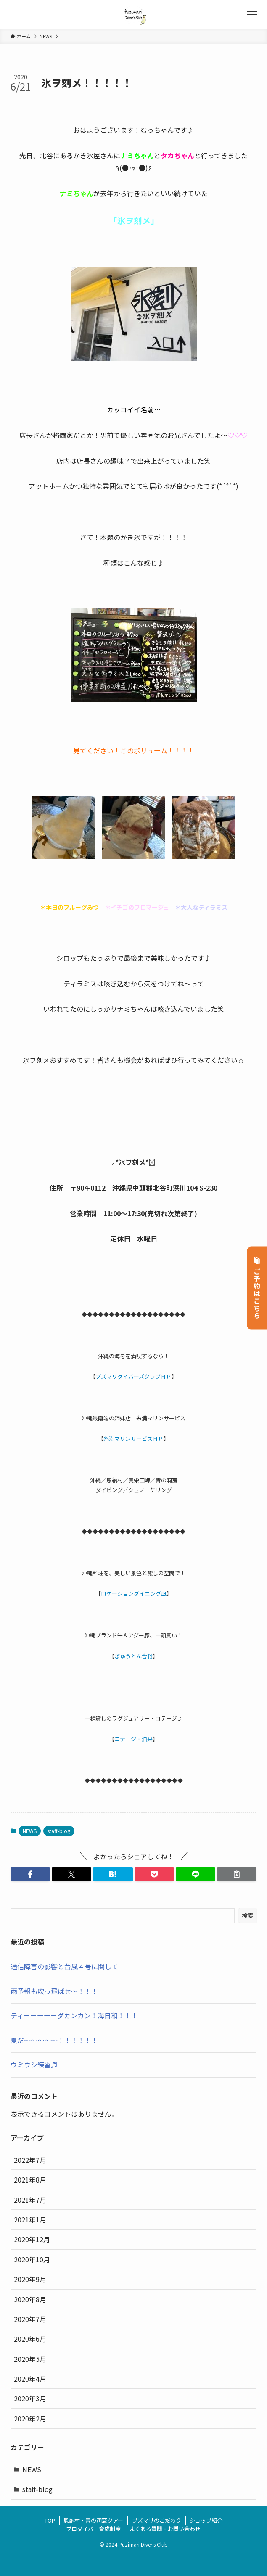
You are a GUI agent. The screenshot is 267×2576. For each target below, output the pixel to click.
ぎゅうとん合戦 (133, 1656)
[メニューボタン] (252, 14)
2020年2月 (30, 2418)
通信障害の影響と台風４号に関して (64, 1966)
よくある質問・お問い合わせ (165, 2529)
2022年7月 (30, 2160)
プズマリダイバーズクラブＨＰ (133, 1376)
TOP (50, 2520)
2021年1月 (30, 2219)
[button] (30, 1874)
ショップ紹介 (206, 2520)
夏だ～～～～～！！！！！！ (54, 2040)
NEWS (30, 1830)
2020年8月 (30, 2299)
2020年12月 (32, 2239)
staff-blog (59, 1830)
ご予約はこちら (257, 1288)
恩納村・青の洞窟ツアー (93, 2520)
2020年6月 (30, 2339)
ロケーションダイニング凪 (134, 1594)
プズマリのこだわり (156, 2520)
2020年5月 (30, 2359)
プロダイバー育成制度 (93, 2529)
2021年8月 (30, 2180)
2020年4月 (30, 2379)
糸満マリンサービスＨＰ (133, 1439)
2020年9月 (30, 2279)
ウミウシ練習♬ (34, 2064)
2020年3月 (30, 2398)
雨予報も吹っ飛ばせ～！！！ (54, 1991)
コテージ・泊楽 (133, 1739)
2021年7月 (30, 2200)
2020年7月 (30, 2319)
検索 (248, 1915)
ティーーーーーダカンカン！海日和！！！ (74, 2015)
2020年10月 (32, 2259)
